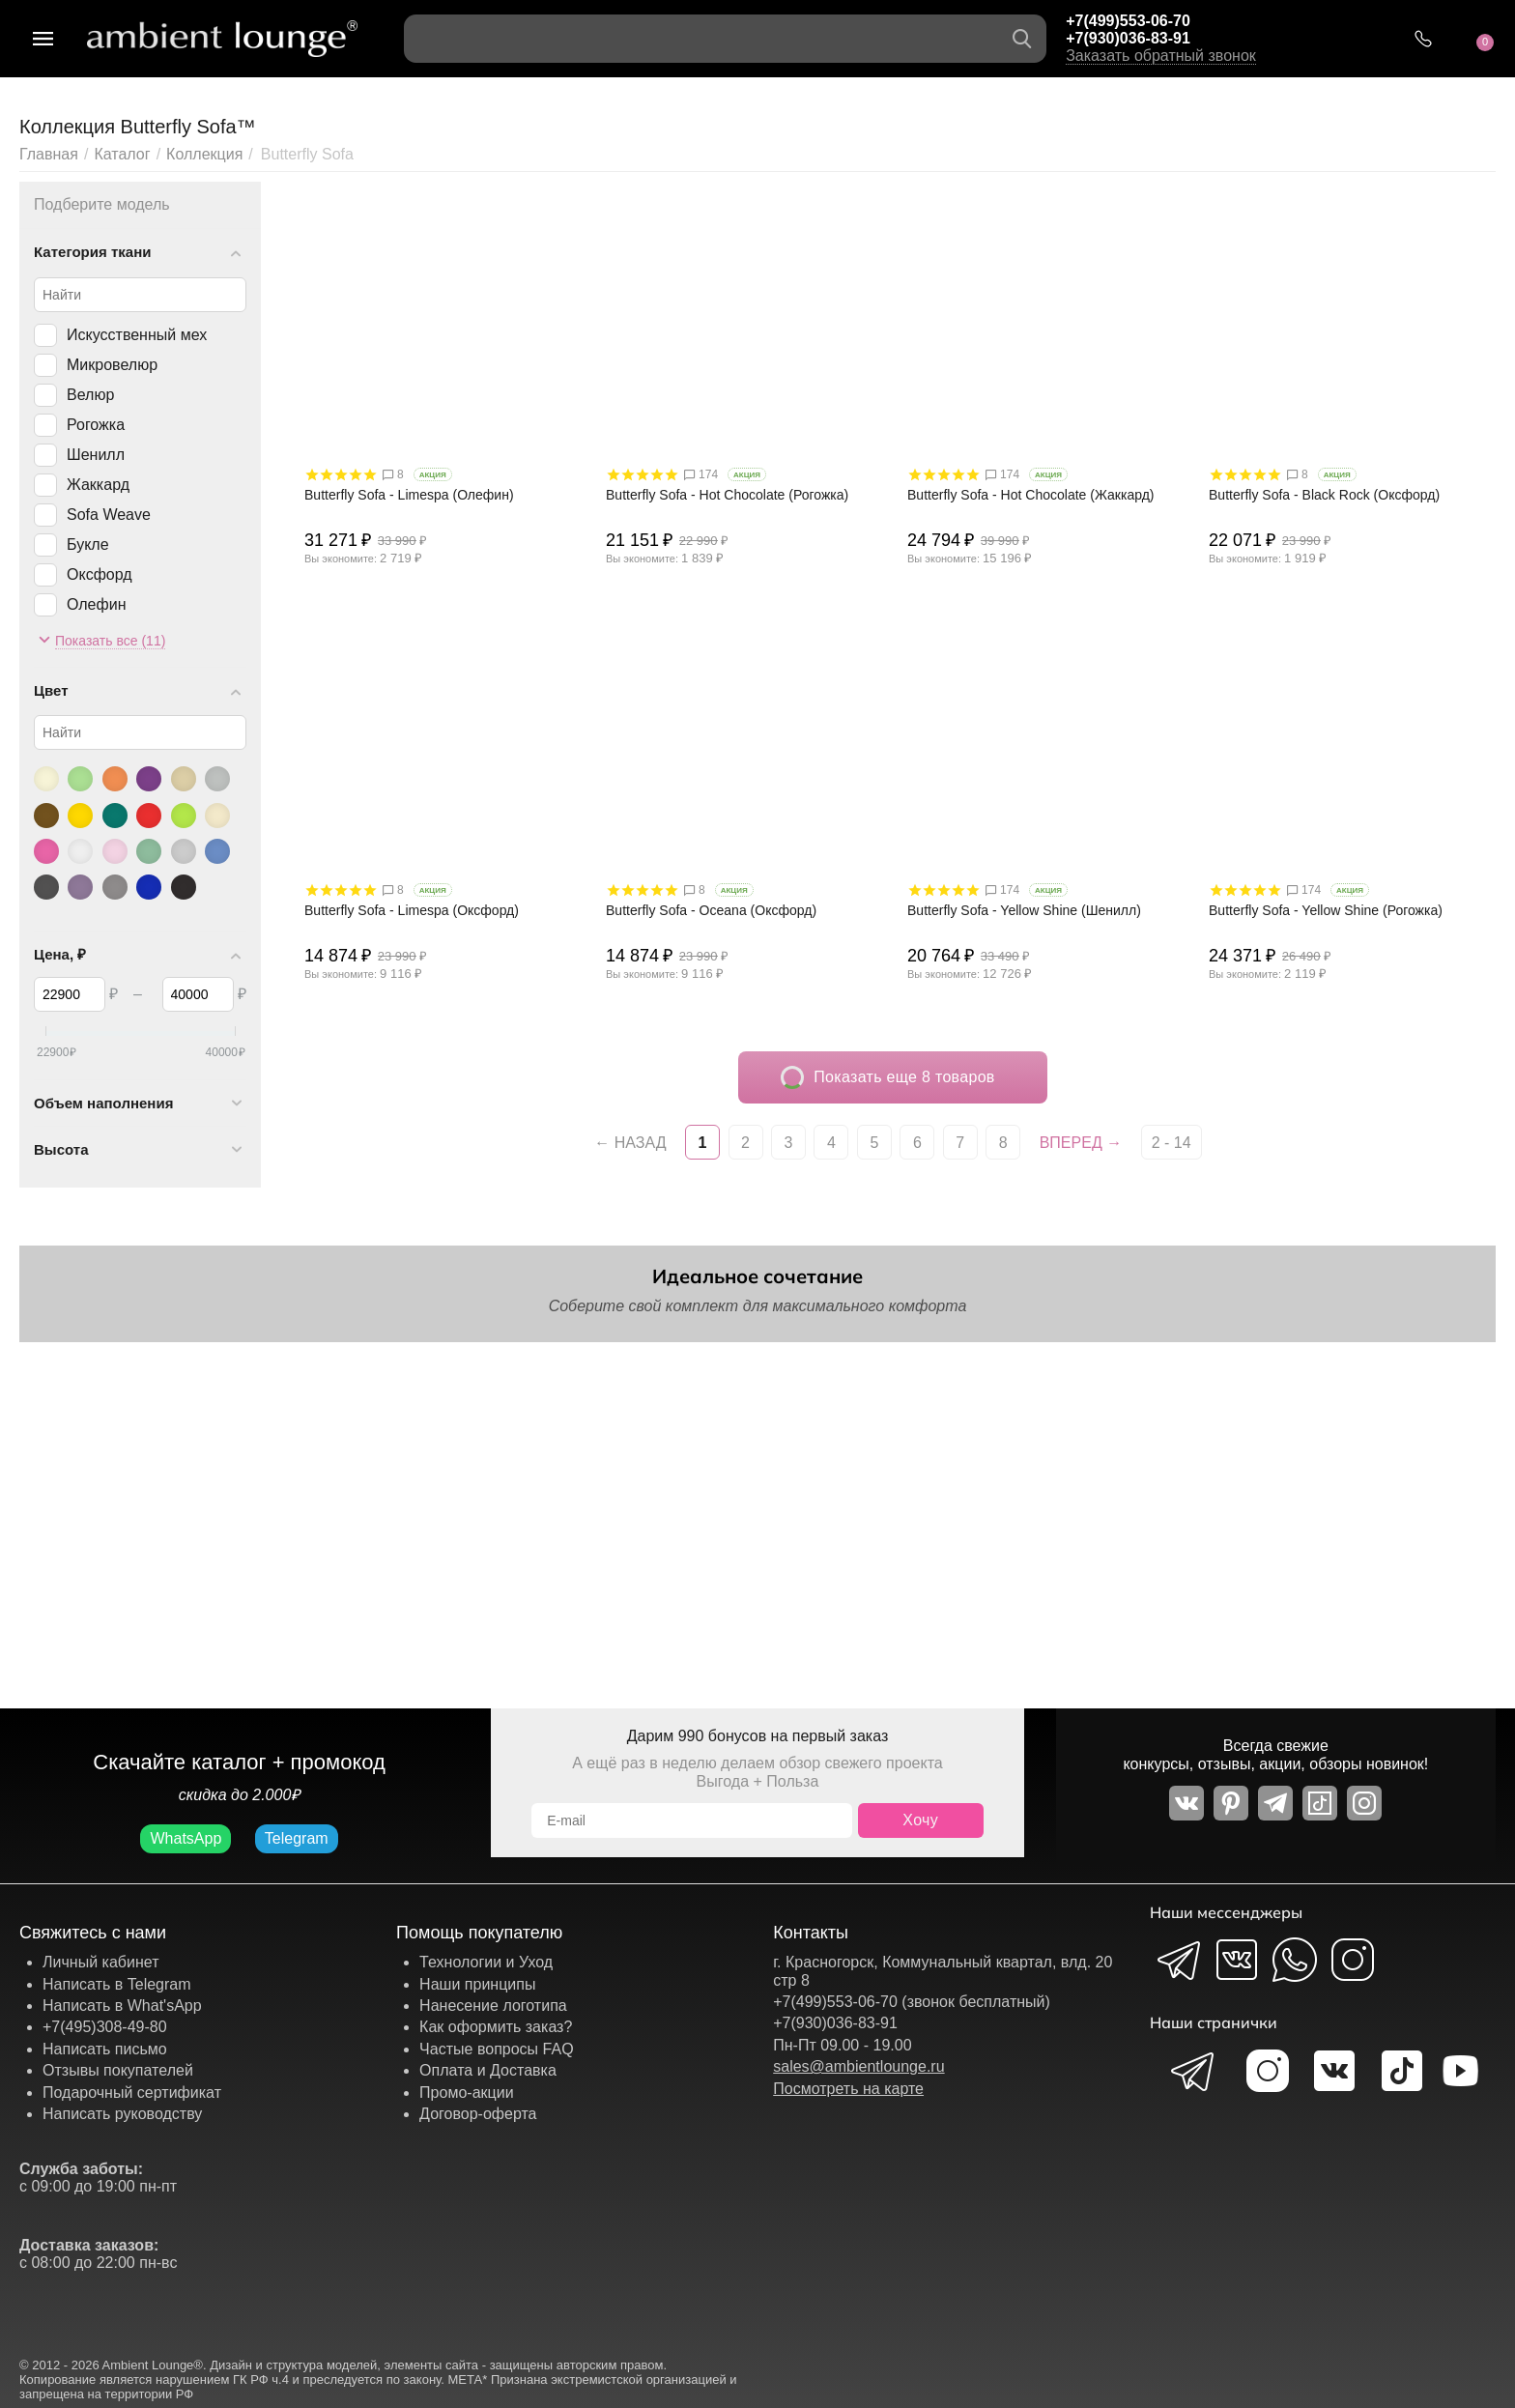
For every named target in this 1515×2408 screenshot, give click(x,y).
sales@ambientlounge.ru (858, 2066)
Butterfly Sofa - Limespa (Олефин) (409, 494)
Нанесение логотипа (493, 2005)
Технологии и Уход (486, 1962)
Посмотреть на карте (848, 2088)
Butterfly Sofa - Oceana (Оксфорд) (711, 910)
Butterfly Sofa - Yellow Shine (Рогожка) (1326, 910)
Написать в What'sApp (122, 2005)
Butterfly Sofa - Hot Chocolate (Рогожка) (727, 494)
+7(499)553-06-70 (1128, 21)
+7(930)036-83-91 (1128, 38)
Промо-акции (466, 2092)
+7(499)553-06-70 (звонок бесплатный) (911, 2001)
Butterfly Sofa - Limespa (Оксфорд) (411, 910)
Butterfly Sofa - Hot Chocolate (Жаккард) (1031, 494)
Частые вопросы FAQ (496, 2049)
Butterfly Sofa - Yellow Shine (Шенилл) (1024, 910)
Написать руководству (122, 2114)
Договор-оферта (477, 2114)
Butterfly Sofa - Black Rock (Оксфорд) (1324, 494)
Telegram (297, 1838)
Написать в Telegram (117, 1984)
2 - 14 (1171, 1142)
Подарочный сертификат (132, 2092)
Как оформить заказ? (495, 2027)
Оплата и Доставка (488, 2070)
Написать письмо (105, 2049)
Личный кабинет (100, 1962)
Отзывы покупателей (118, 2070)
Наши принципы (477, 1984)
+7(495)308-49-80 (105, 2027)
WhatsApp (185, 1838)
